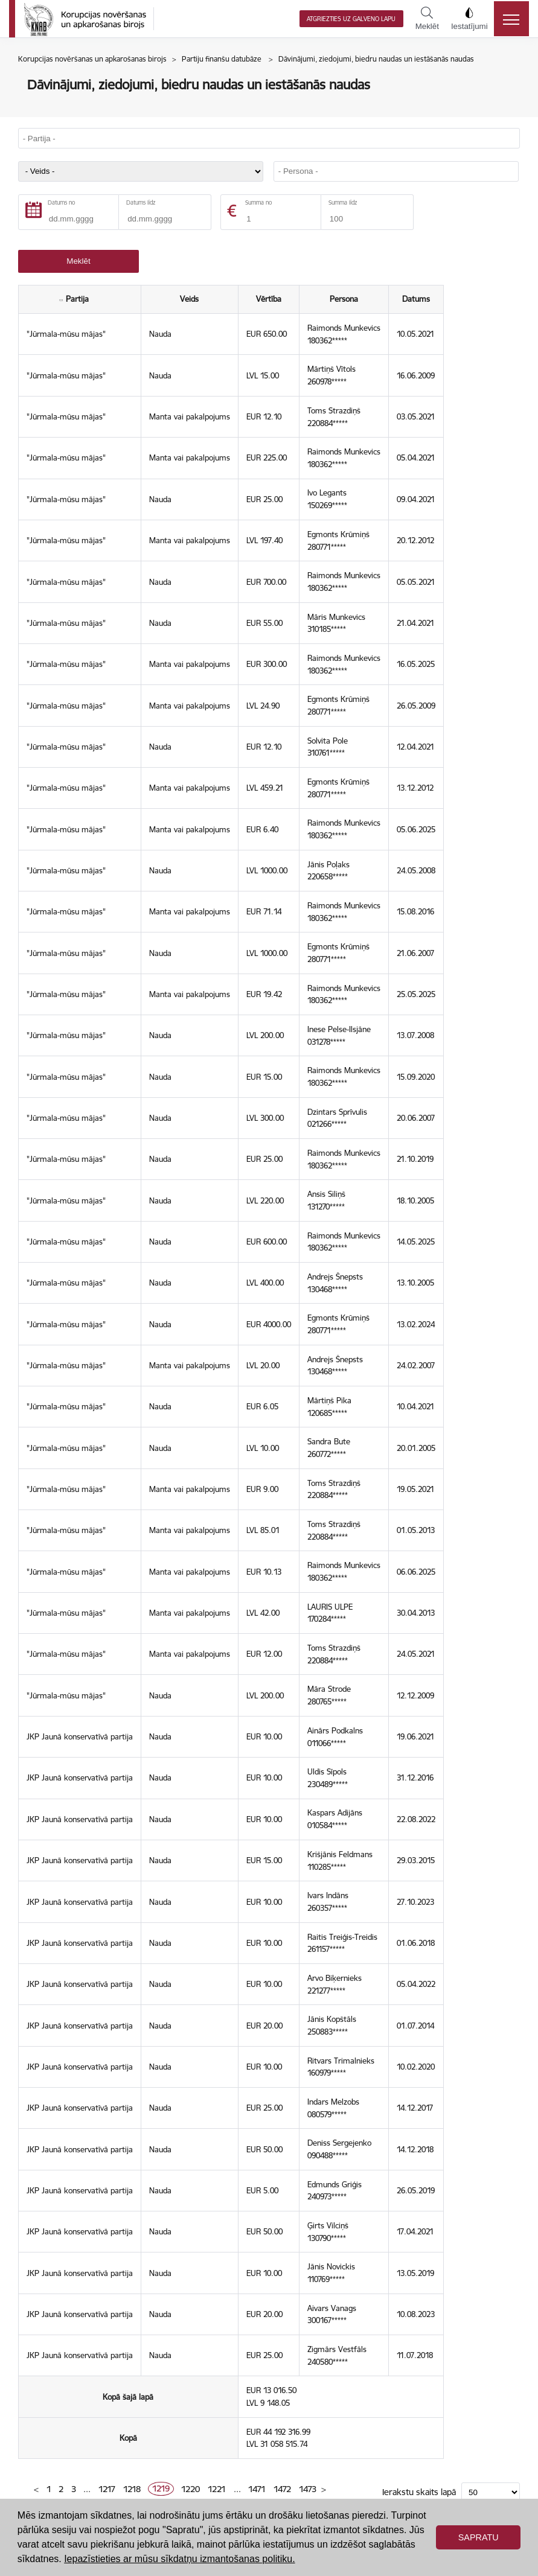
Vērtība (268, 299)
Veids (189, 299)
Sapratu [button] (478, 2537)
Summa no (258, 202)
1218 (132, 2489)
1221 (217, 2489)
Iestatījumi (469, 19)
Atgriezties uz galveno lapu (351, 19)
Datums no (61, 202)
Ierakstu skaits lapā (419, 2492)
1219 (161, 2489)
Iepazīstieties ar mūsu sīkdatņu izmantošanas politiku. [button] (179, 2559)
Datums (416, 299)
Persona (344, 299)
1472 (282, 2489)
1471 (257, 2489)
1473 (307, 2489)
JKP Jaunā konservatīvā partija (80, 1736)
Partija (80, 299)
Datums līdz (140, 202)
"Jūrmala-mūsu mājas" (66, 334)
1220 (190, 2489)
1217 (106, 2489)
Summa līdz (342, 202)
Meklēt (427, 19)
